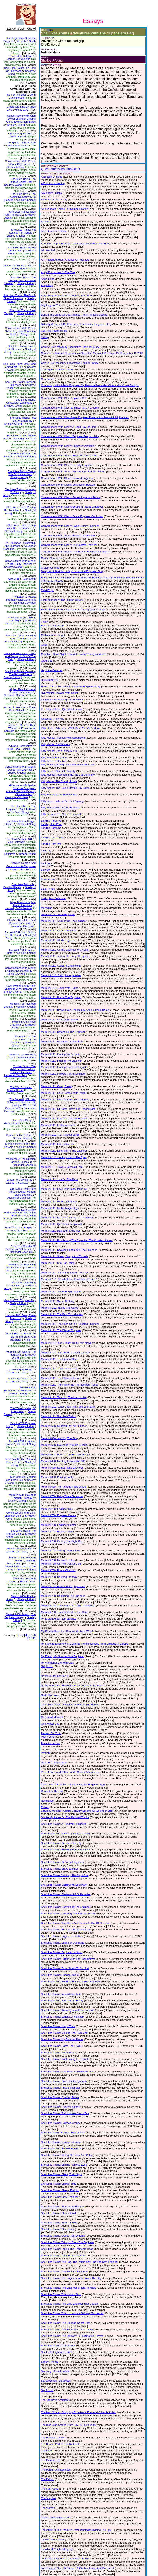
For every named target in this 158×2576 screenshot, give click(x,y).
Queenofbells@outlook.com (57, 162)
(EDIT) (46, 30)
